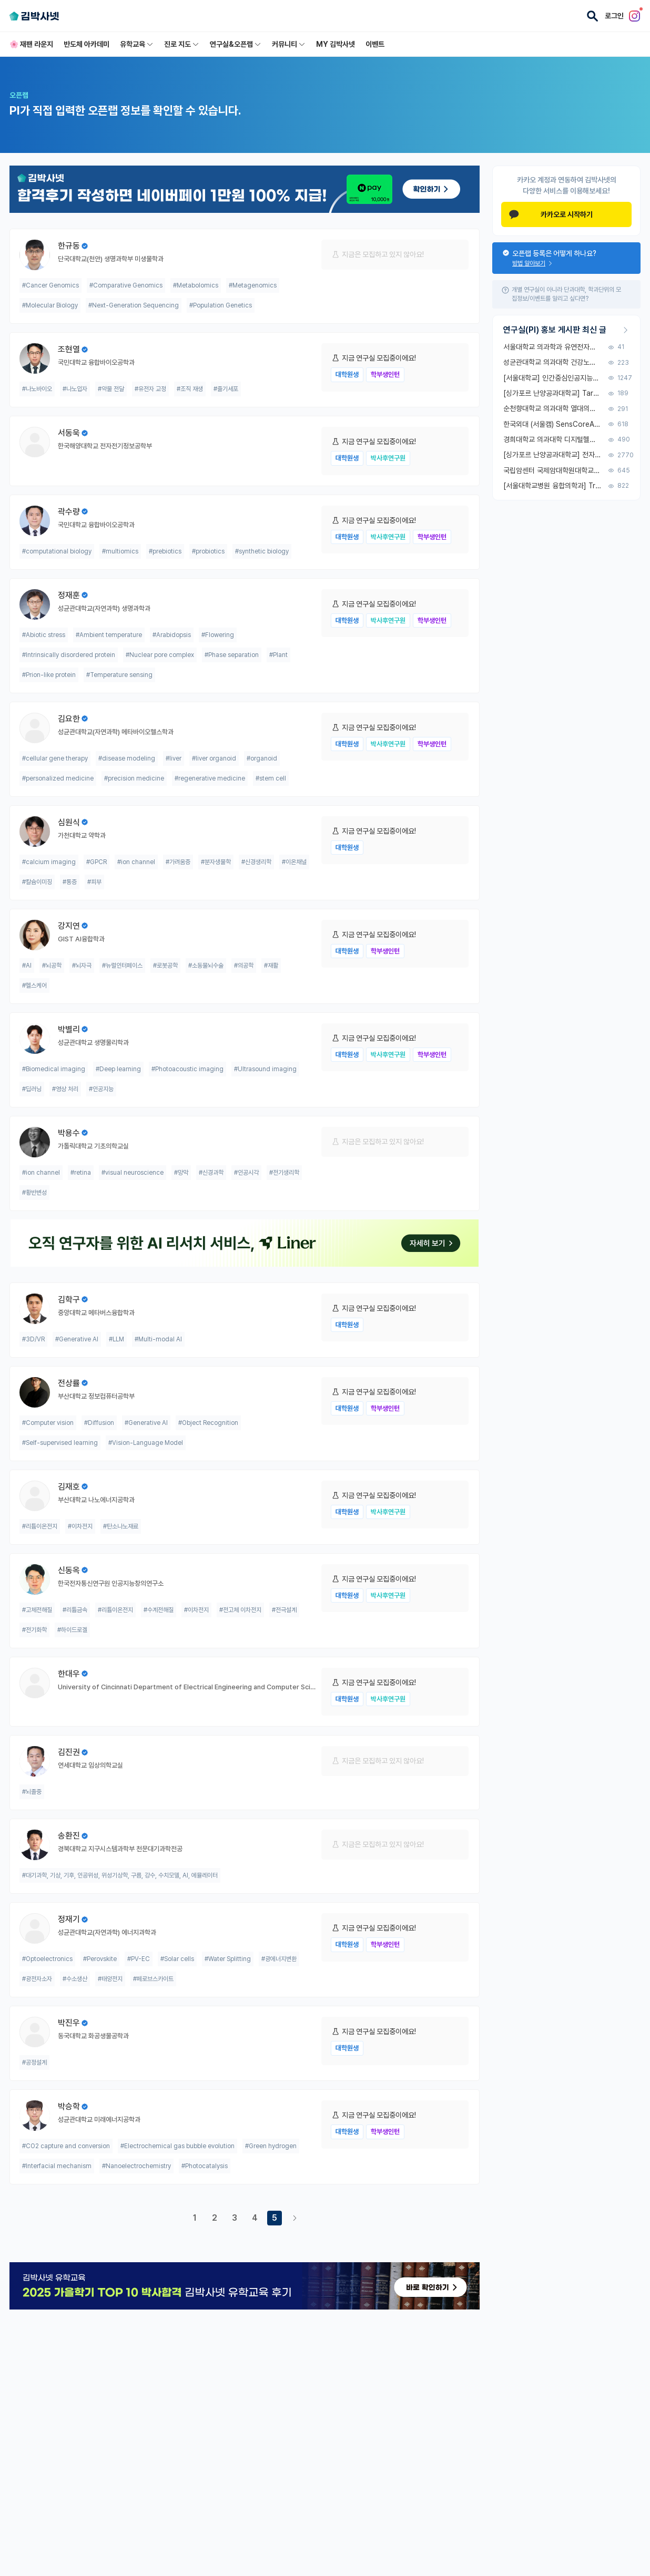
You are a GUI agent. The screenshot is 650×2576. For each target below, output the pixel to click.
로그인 (614, 16)
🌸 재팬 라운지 (31, 44)
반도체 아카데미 (86, 44)
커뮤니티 (289, 44)
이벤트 (374, 44)
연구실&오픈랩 (235, 44)
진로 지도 (181, 44)
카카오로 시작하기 (551, 214)
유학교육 (137, 44)
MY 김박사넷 (335, 44)
